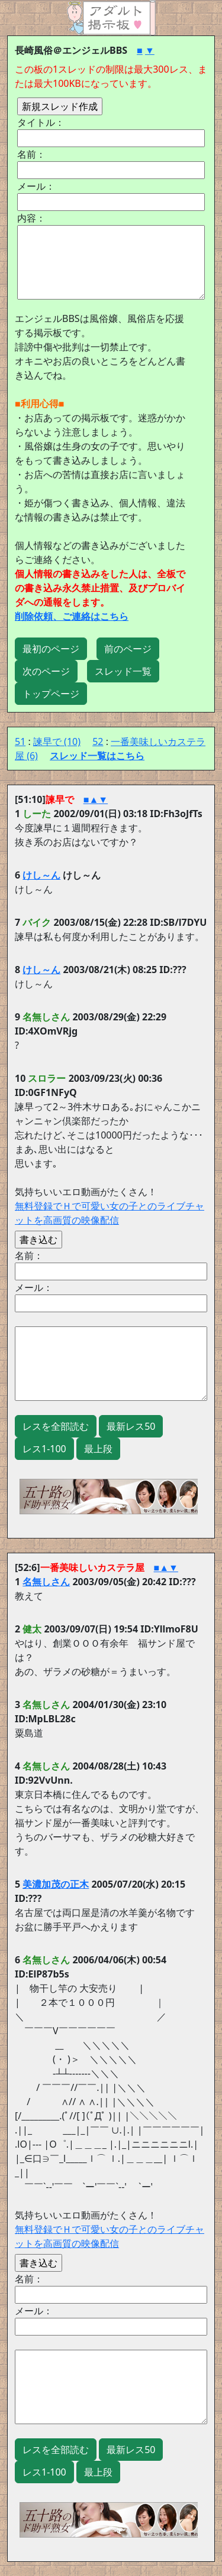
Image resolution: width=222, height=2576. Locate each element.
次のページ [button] (46, 671)
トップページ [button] (50, 693)
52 (97, 741)
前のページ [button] (128, 648)
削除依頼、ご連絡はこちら (71, 616)
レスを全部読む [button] (55, 1426)
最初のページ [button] (50, 648)
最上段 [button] (98, 1448)
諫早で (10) (57, 741)
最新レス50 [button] (131, 1426)
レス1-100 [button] (44, 1448)
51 (20, 741)
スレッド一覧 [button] (123, 671)
